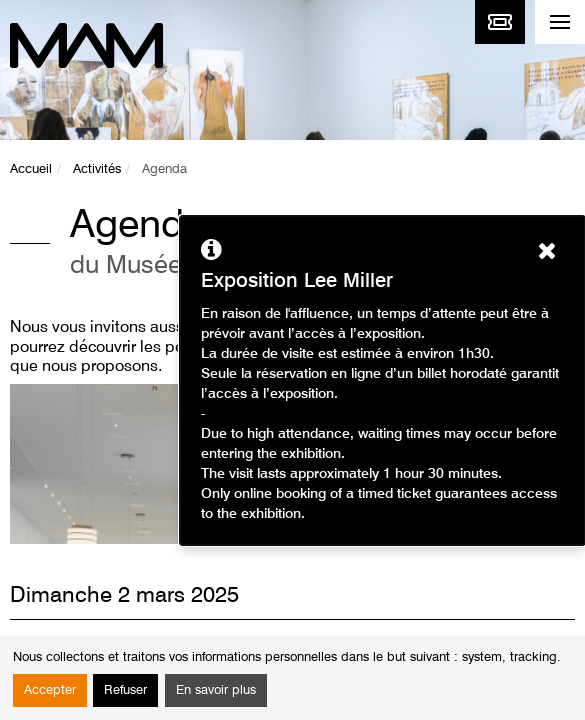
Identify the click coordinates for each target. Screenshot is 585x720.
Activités (97, 169)
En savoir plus (216, 690)
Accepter (50, 690)
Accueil (31, 169)
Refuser (125, 690)
